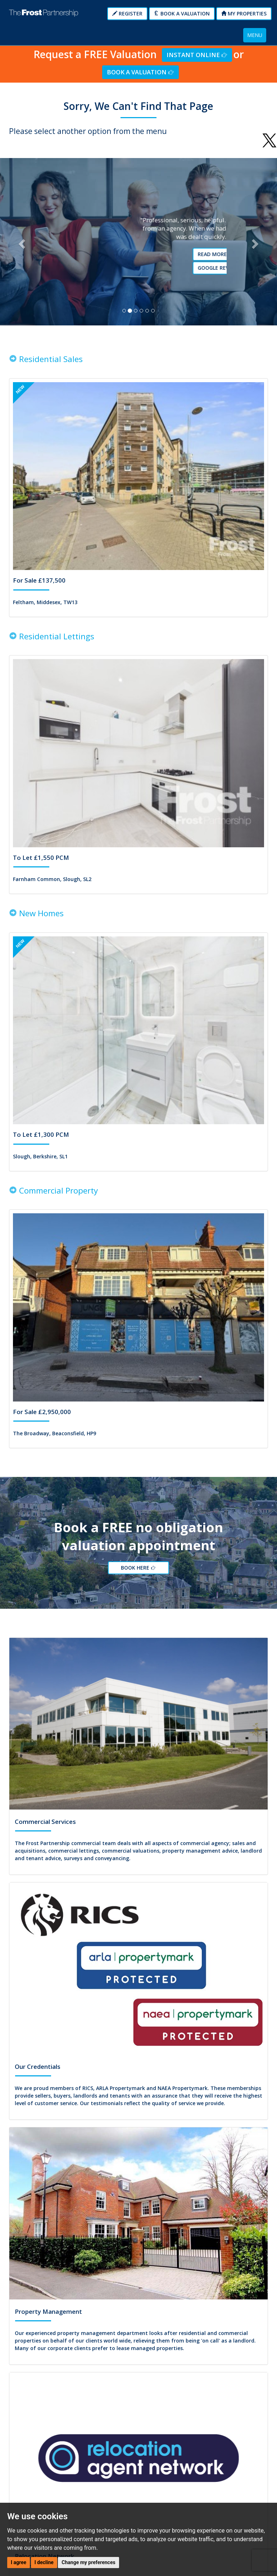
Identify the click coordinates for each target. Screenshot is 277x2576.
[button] (21, 244)
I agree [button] (18, 2562)
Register (127, 13)
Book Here (140, 1575)
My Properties (244, 13)
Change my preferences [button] (88, 2562)
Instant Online (197, 55)
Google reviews (141, 270)
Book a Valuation (182, 13)
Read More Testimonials (141, 257)
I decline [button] (44, 2562)
